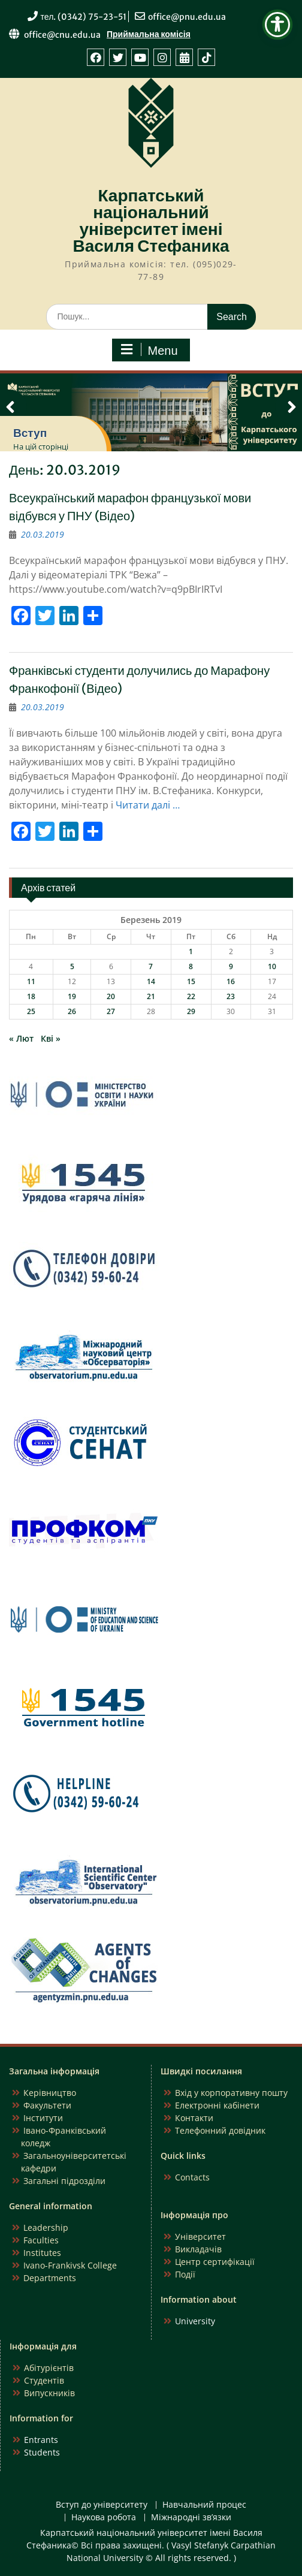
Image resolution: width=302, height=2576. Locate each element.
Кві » (51, 1038)
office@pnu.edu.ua (187, 16)
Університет (200, 2236)
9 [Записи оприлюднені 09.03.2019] (231, 966)
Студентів (44, 2380)
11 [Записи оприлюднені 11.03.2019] (31, 981)
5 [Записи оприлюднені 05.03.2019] (72, 966)
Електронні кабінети (217, 2105)
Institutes (42, 2252)
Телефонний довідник (220, 2130)
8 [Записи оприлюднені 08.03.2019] (191, 966)
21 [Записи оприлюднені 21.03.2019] (151, 996)
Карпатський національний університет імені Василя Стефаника (151, 221)
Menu (149, 350)
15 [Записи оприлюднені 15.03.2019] (191, 981)
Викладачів (198, 2249)
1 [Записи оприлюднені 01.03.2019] (191, 951)
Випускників (49, 2393)
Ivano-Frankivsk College (70, 2265)
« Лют (21, 1038)
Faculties (41, 2240)
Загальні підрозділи (64, 2180)
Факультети (47, 2105)
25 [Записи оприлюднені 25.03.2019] (31, 1011)
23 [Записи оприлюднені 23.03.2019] (230, 996)
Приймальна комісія (149, 34)
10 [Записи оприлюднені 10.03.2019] (272, 966)
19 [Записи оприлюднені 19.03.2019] (72, 996)
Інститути (43, 2117)
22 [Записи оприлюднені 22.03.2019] (191, 996)
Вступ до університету (101, 2505)
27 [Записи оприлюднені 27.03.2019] (111, 1011)
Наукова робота (103, 2517)
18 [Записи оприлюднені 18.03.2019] (31, 996)
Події (185, 2274)
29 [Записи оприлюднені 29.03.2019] (191, 1011)
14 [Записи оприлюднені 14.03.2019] (151, 981)
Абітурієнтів (49, 2367)
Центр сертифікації (215, 2261)
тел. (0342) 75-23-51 (84, 16)
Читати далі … (148, 805)
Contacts (192, 2177)
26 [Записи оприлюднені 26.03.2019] (72, 1011)
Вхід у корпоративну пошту (231, 2092)
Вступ (30, 433)
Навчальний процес (204, 2505)
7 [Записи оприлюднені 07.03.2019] (151, 966)
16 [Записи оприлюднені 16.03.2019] (230, 981)
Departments (49, 2278)
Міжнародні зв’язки (191, 2517)
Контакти (194, 2117)
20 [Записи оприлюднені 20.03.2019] (111, 996)
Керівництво (49, 2092)
